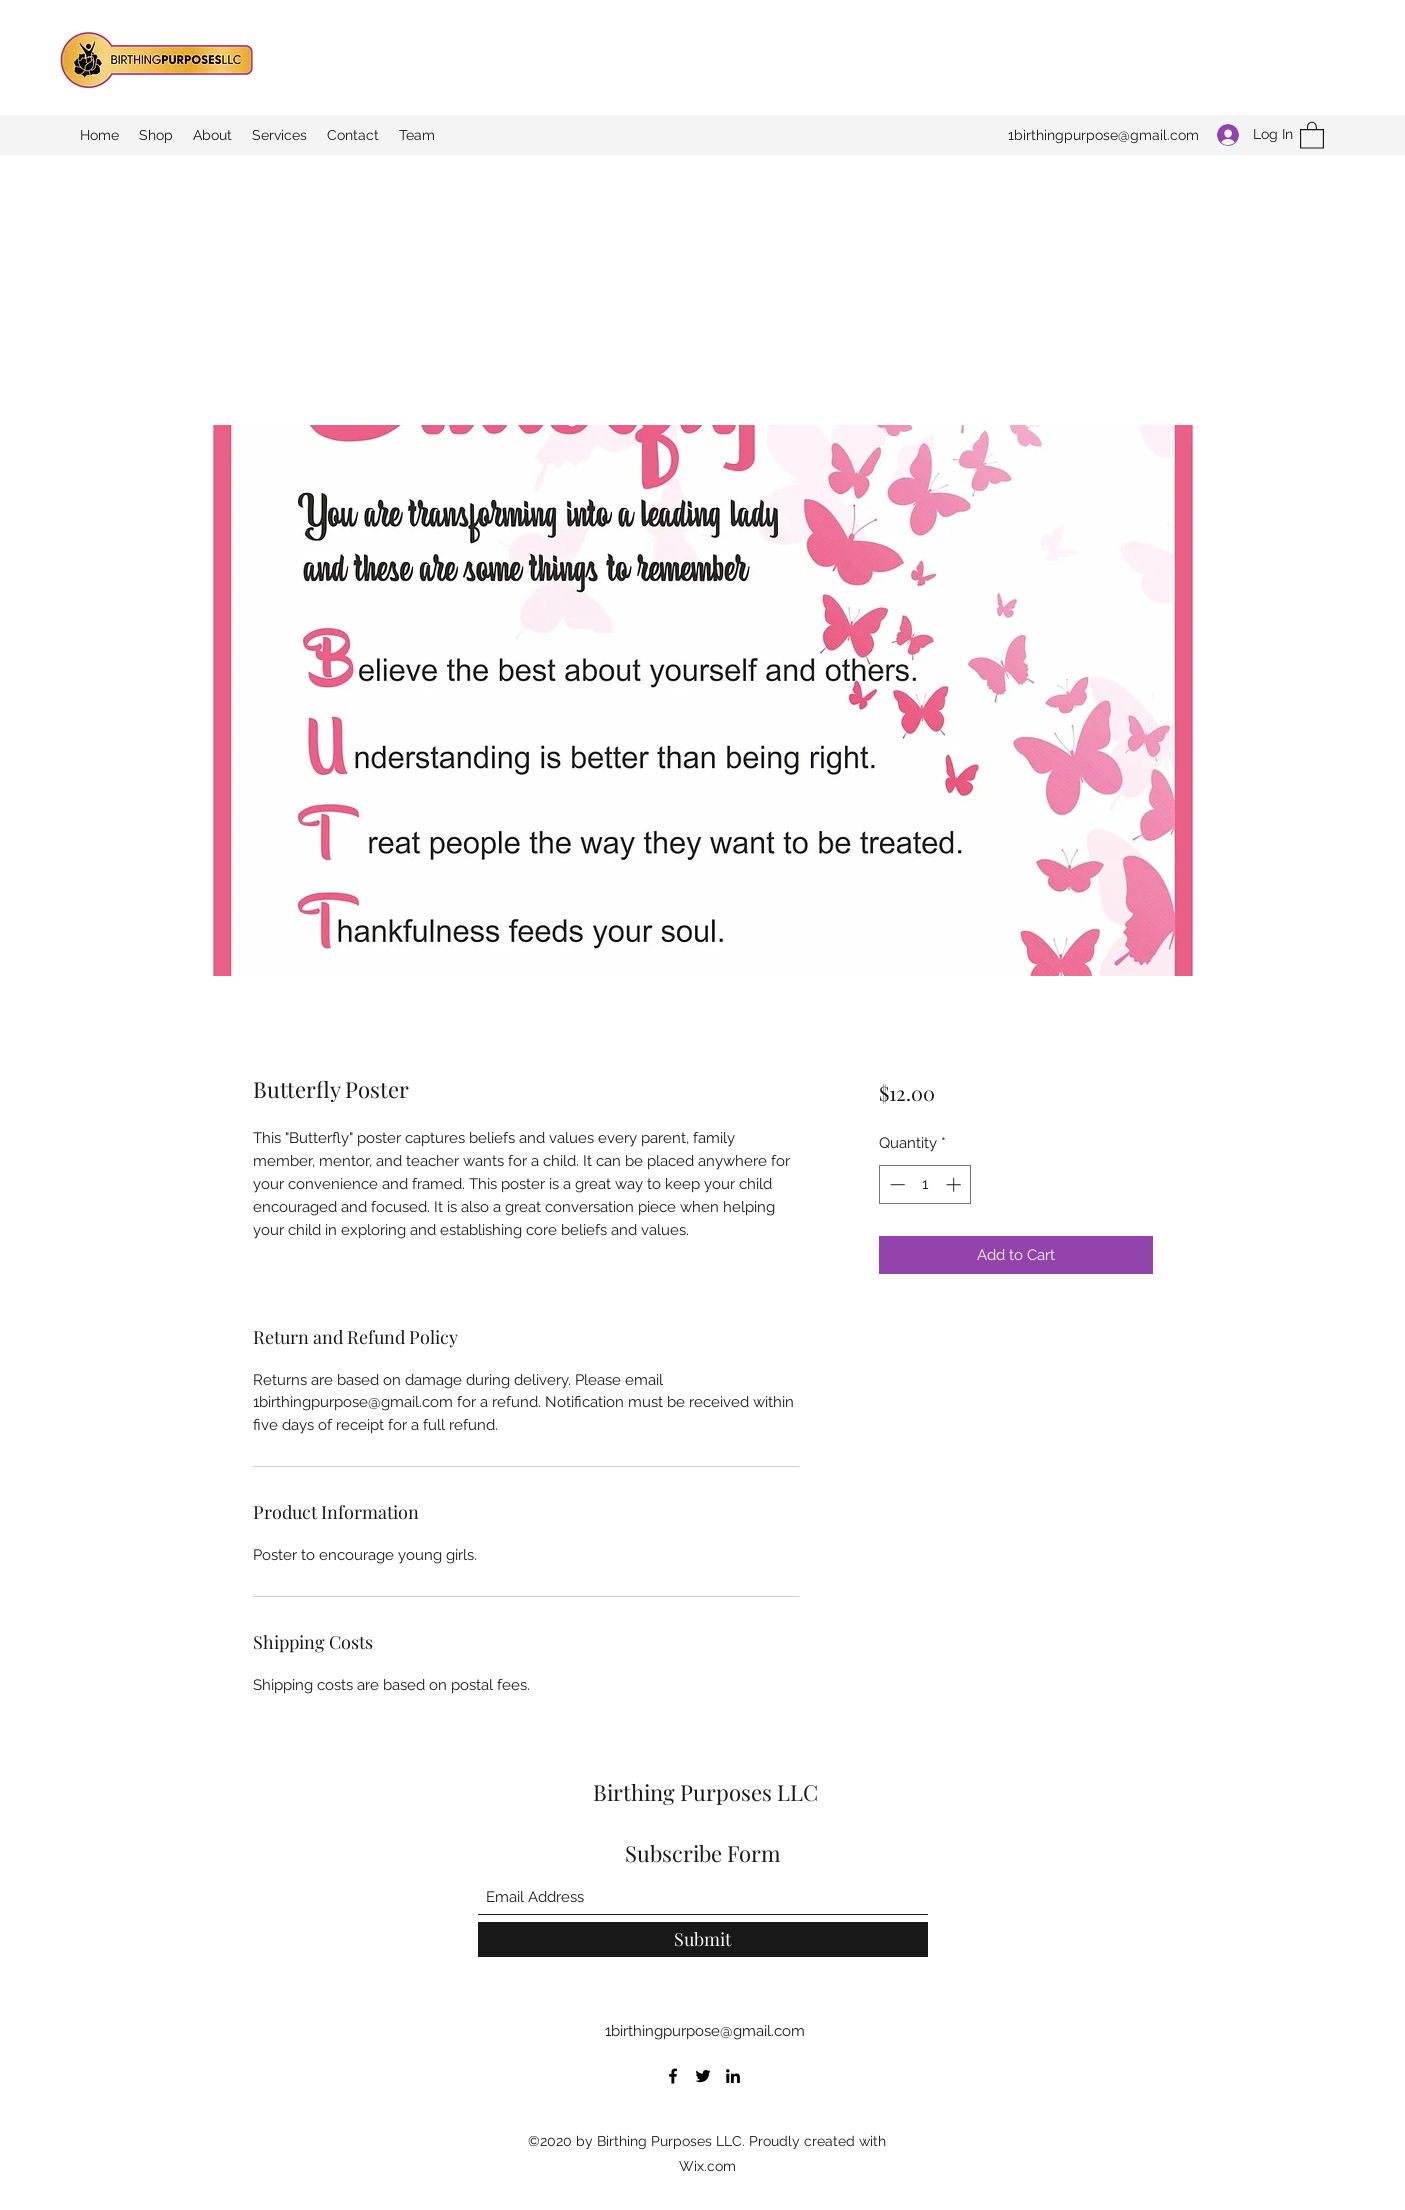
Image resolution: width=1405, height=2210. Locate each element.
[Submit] (703, 1939)
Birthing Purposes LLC (705, 1792)
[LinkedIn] (733, 2076)
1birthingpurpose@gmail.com (1103, 135)
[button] (1312, 134)
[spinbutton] (925, 1184)
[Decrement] (895, 1184)
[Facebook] (673, 2076)
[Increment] (955, 1184)
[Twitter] (703, 2076)
